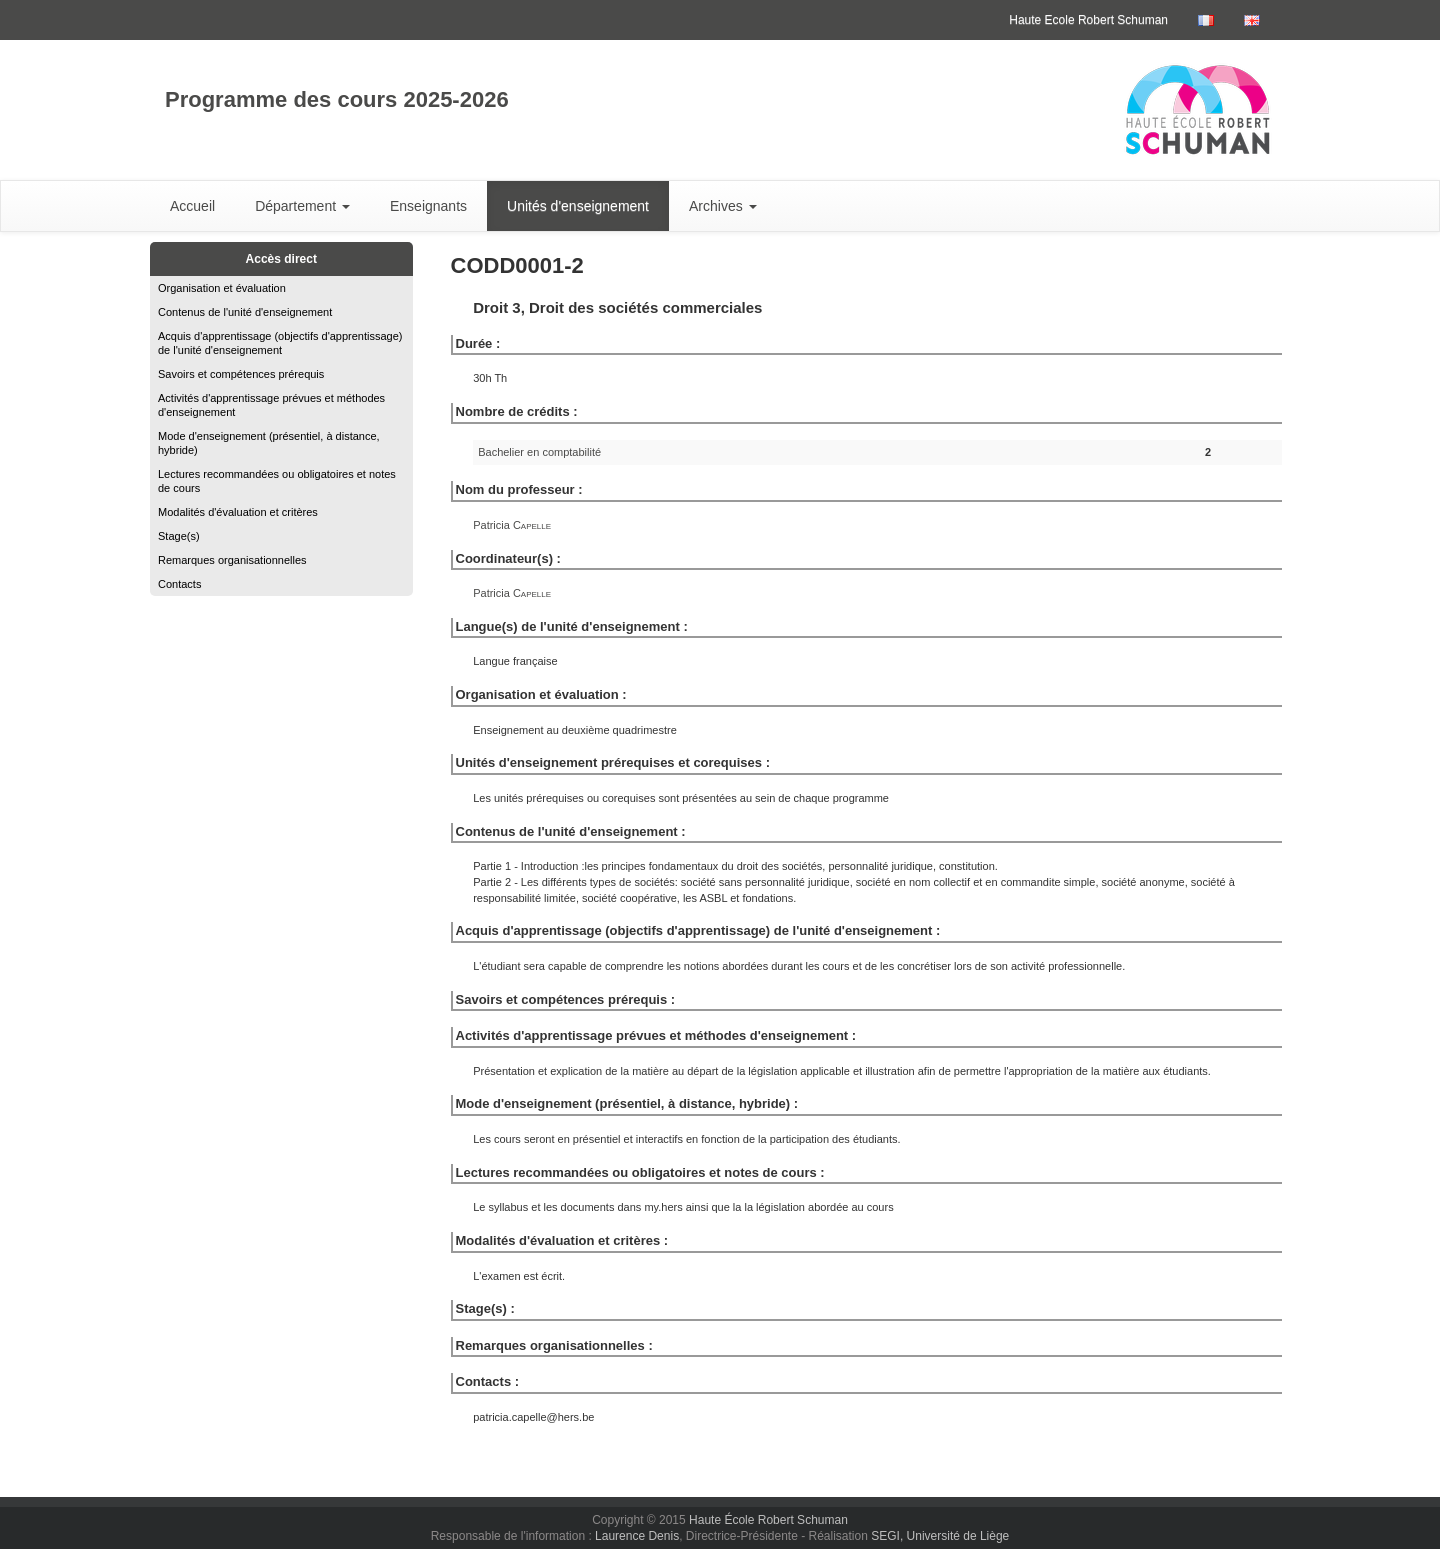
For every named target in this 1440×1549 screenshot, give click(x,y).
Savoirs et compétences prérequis (241, 374)
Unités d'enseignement (578, 206)
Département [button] (302, 206)
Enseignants (428, 206)
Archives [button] (723, 206)
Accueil (192, 206)
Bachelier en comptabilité (539, 452)
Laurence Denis (637, 1536)
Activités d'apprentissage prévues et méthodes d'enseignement (271, 405)
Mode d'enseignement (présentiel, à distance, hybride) (269, 443)
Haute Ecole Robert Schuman (1088, 20)
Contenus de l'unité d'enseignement (245, 312)
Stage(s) (179, 536)
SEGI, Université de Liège (940, 1536)
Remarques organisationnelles (232, 560)
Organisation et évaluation (222, 288)
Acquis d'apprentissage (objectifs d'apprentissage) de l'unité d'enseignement (280, 343)
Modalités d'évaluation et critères (238, 512)
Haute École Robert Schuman (768, 1520)
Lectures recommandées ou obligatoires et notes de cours (277, 481)
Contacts (179, 584)
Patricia (512, 525)
